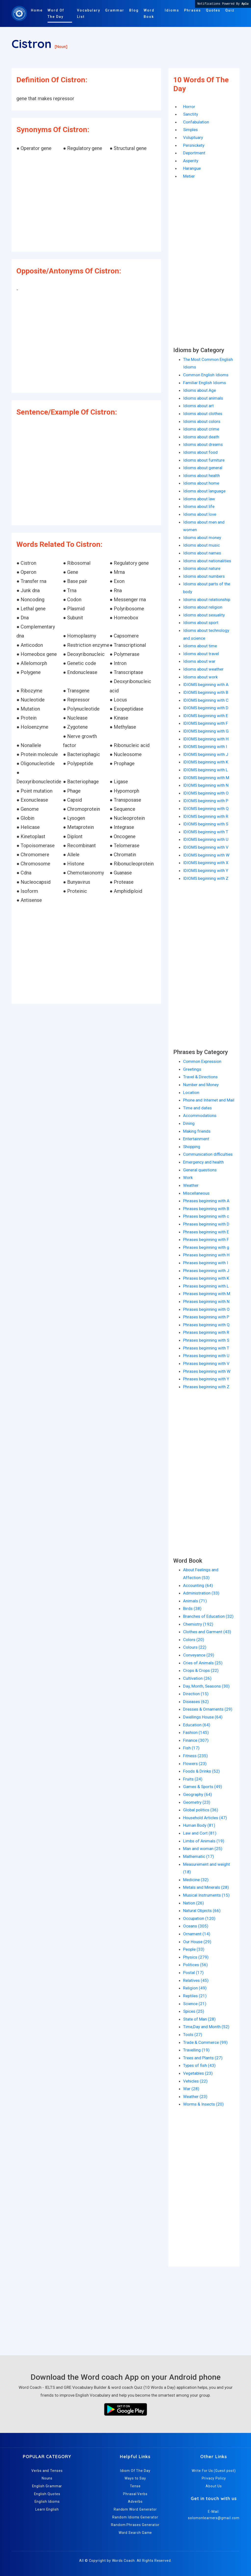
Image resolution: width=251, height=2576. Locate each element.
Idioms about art (198, 405)
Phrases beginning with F (206, 1239)
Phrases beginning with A (206, 1200)
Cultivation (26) (197, 1678)
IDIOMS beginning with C (205, 700)
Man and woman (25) (202, 1848)
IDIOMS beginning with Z (205, 878)
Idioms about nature (201, 568)
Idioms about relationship (206, 599)
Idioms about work (200, 677)
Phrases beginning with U (206, 1355)
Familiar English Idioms (204, 382)
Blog (134, 10)
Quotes (213, 10)
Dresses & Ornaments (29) (207, 1709)
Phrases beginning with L (206, 1286)
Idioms (172, 10)
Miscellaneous (196, 1193)
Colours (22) (194, 1647)
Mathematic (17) (198, 1856)
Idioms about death (201, 436)
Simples (190, 129)
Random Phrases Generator (135, 2525)
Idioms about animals (203, 398)
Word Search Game (135, 2533)
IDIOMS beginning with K (205, 762)
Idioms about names (202, 553)
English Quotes (47, 2494)
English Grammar (47, 2486)
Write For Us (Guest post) (214, 2471)
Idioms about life (198, 506)
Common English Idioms (205, 374)
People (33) (193, 1949)
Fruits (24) (192, 1779)
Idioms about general (202, 467)
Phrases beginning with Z (206, 1386)
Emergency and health (203, 1162)
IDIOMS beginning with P (205, 800)
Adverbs (135, 2501)
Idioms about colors (201, 421)
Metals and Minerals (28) (206, 1887)
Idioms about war (199, 661)
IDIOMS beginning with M (206, 777)
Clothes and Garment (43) (207, 1631)
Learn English (47, 2509)
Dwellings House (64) (203, 1717)
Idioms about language (204, 491)
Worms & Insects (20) (203, 2104)
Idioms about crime (201, 429)
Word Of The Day (56, 13)
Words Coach (123, 2561)
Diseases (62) (196, 1701)
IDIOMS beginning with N (205, 785)
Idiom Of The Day (135, 2471)
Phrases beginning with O (206, 1309)
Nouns (47, 2478)
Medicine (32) (196, 1879)
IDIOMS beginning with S (205, 824)
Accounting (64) (198, 1585)
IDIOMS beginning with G (206, 731)
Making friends (197, 1131)
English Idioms (47, 2501)
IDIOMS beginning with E (205, 715)
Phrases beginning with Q (206, 1324)
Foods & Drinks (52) (201, 1771)
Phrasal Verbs (135, 2494)
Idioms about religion (202, 607)
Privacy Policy (214, 2478)
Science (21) (194, 2003)
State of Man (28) (199, 2019)
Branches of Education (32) (208, 1616)
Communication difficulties (208, 1154)
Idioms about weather (203, 669)
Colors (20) (193, 1639)
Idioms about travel (201, 653)
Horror (189, 106)
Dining (189, 1123)
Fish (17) (191, 1747)
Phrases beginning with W (206, 1371)
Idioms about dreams (203, 444)
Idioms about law (199, 498)
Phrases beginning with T (206, 1348)
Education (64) (196, 1724)
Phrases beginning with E (206, 1231)
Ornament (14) (196, 1933)
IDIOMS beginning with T (205, 831)
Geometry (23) (196, 1802)
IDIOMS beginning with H (205, 738)
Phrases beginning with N (206, 1301)
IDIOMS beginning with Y (205, 870)
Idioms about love (199, 514)
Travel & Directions (200, 1076)
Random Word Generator (135, 2509)
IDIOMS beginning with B (205, 692)
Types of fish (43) (199, 2065)
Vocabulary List (88, 13)
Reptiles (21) (195, 1995)
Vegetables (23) (198, 2073)
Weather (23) (195, 2096)
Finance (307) (196, 1740)
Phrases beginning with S (206, 1340)
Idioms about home (201, 483)
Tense (135, 2486)
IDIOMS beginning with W (206, 855)
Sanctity (190, 114)
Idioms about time (200, 645)
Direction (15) (196, 1693)
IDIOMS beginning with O (206, 793)
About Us (214, 2486)
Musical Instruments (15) (206, 1895)
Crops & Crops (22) (201, 1670)
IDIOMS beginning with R (205, 816)
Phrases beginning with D (206, 1224)
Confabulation (196, 122)
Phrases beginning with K (206, 1278)
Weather (191, 1185)
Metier (189, 176)
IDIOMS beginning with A (205, 684)
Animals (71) (195, 1600)
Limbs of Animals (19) (203, 1841)
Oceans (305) (195, 1926)
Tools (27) (192, 2034)
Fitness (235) (195, 1755)
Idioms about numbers (204, 576)
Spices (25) (193, 2011)
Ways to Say (135, 2478)
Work (188, 1177)
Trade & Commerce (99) (205, 2042)
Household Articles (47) (205, 1817)
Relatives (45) (196, 1980)
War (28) (191, 2088)
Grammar (114, 10)
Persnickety (193, 145)
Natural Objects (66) (202, 1910)
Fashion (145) (196, 1732)
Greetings (192, 1069)
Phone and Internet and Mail (208, 1100)
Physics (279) (196, 1957)
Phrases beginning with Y (206, 1378)
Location (191, 1092)
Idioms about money (202, 537)
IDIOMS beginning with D (205, 707)
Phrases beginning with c (206, 1216)
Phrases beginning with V (206, 1363)
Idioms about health (201, 475)
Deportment (194, 152)
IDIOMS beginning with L (205, 769)
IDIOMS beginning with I (205, 746)
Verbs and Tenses (47, 2471)
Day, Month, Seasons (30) (206, 1686)
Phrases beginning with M (206, 1293)
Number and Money (201, 1084)
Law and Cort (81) (199, 1833)
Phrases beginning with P (206, 1316)
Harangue (192, 168)
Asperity (190, 160)
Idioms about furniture (204, 460)
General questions (200, 1169)
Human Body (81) (199, 1825)
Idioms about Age (199, 390)
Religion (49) (195, 1988)
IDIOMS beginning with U (205, 839)
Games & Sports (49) (202, 1786)
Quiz (230, 10)
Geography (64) (197, 1794)
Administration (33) (201, 1593)
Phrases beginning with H (206, 1254)
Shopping (191, 1146)
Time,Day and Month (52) (206, 2026)
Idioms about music (201, 545)
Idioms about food (200, 452)
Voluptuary (193, 137)
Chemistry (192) (198, 1624)
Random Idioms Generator (135, 2517)
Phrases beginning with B (206, 1208)
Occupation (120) (199, 1918)
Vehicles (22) (195, 2081)
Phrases (192, 10)
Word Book (149, 13)
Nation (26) (193, 1903)
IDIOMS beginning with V (205, 847)
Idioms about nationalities (207, 560)
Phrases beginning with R (206, 1332)
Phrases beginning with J (206, 1270)
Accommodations (199, 1115)
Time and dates (197, 1107)
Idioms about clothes (202, 413)
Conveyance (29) (198, 1655)
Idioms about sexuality (204, 615)
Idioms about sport (200, 622)
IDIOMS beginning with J (205, 754)
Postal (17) (193, 1972)
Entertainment (196, 1138)
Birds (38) (192, 1608)
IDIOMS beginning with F (205, 723)
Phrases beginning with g (206, 1247)
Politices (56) (195, 1964)
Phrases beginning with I (205, 1262)
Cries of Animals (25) (203, 1662)
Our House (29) (197, 1941)
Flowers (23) (195, 1763)
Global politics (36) (200, 1809)
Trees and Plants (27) (203, 2057)
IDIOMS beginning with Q (206, 808)
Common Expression (202, 1061)
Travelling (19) (196, 2050)
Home (37, 10)
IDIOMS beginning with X (205, 862)
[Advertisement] (86, 203)
